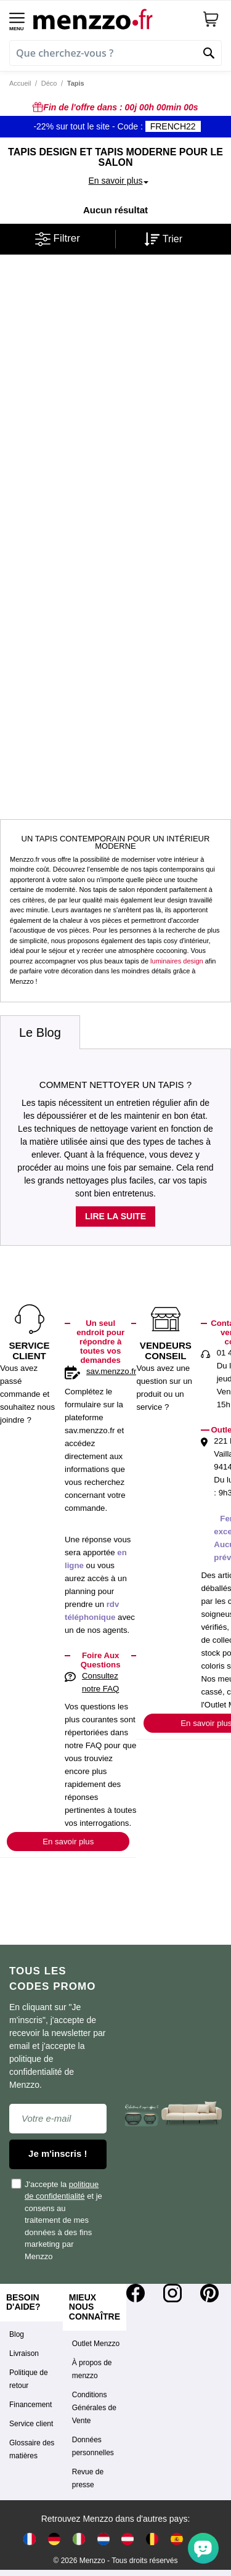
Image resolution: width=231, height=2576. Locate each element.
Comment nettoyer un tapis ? (115, 1084)
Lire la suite (115, 1216)
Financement (30, 2404)
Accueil (20, 83)
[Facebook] (135, 2293)
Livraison (24, 2353)
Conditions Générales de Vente (94, 2407)
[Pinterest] (209, 2293)
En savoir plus (68, 1841)
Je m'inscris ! (57, 2153)
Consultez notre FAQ (100, 1682)
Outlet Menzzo (96, 2343)
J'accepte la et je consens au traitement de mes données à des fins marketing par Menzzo (57, 2219)
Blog (16, 2334)
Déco (49, 83)
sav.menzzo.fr (111, 1371)
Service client (31, 2423)
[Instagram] (172, 2293)
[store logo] (113, 19)
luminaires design (176, 961)
